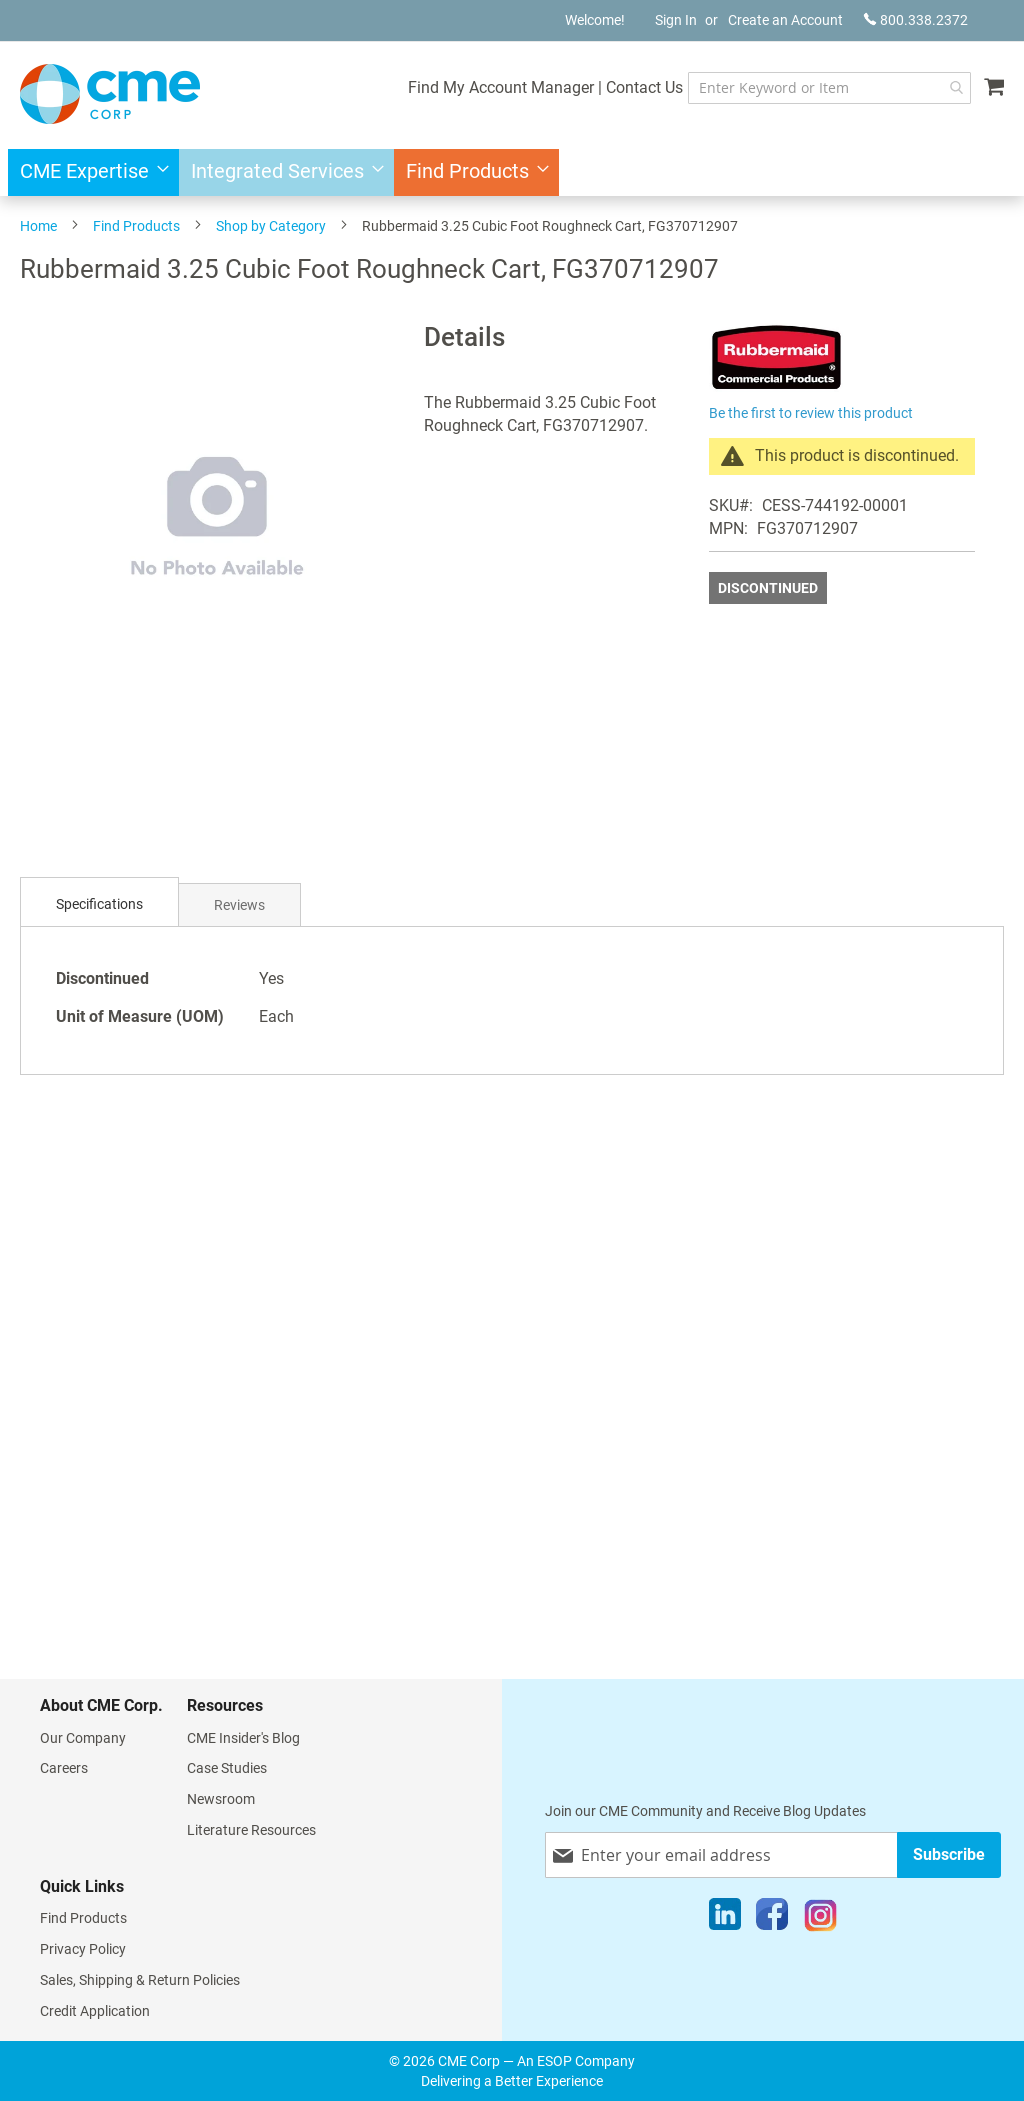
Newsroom (221, 1799)
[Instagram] (820, 1919)
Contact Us (644, 87)
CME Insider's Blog (243, 1738)
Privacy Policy (83, 1949)
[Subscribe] (949, 1854)
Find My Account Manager (501, 87)
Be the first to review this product (811, 413)
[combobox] (829, 88)
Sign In (676, 20)
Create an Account (785, 20)
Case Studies (227, 1768)
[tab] (99, 904)
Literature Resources (251, 1830)
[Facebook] (772, 1919)
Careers (64, 1768)
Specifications (99, 904)
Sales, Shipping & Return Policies (140, 1980)
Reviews (239, 905)
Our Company (83, 1738)
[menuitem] (88, 172)
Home (38, 226)
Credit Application (95, 2011)
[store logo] (110, 94)
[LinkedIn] (725, 1919)
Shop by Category (271, 226)
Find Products (136, 226)
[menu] (512, 172)
